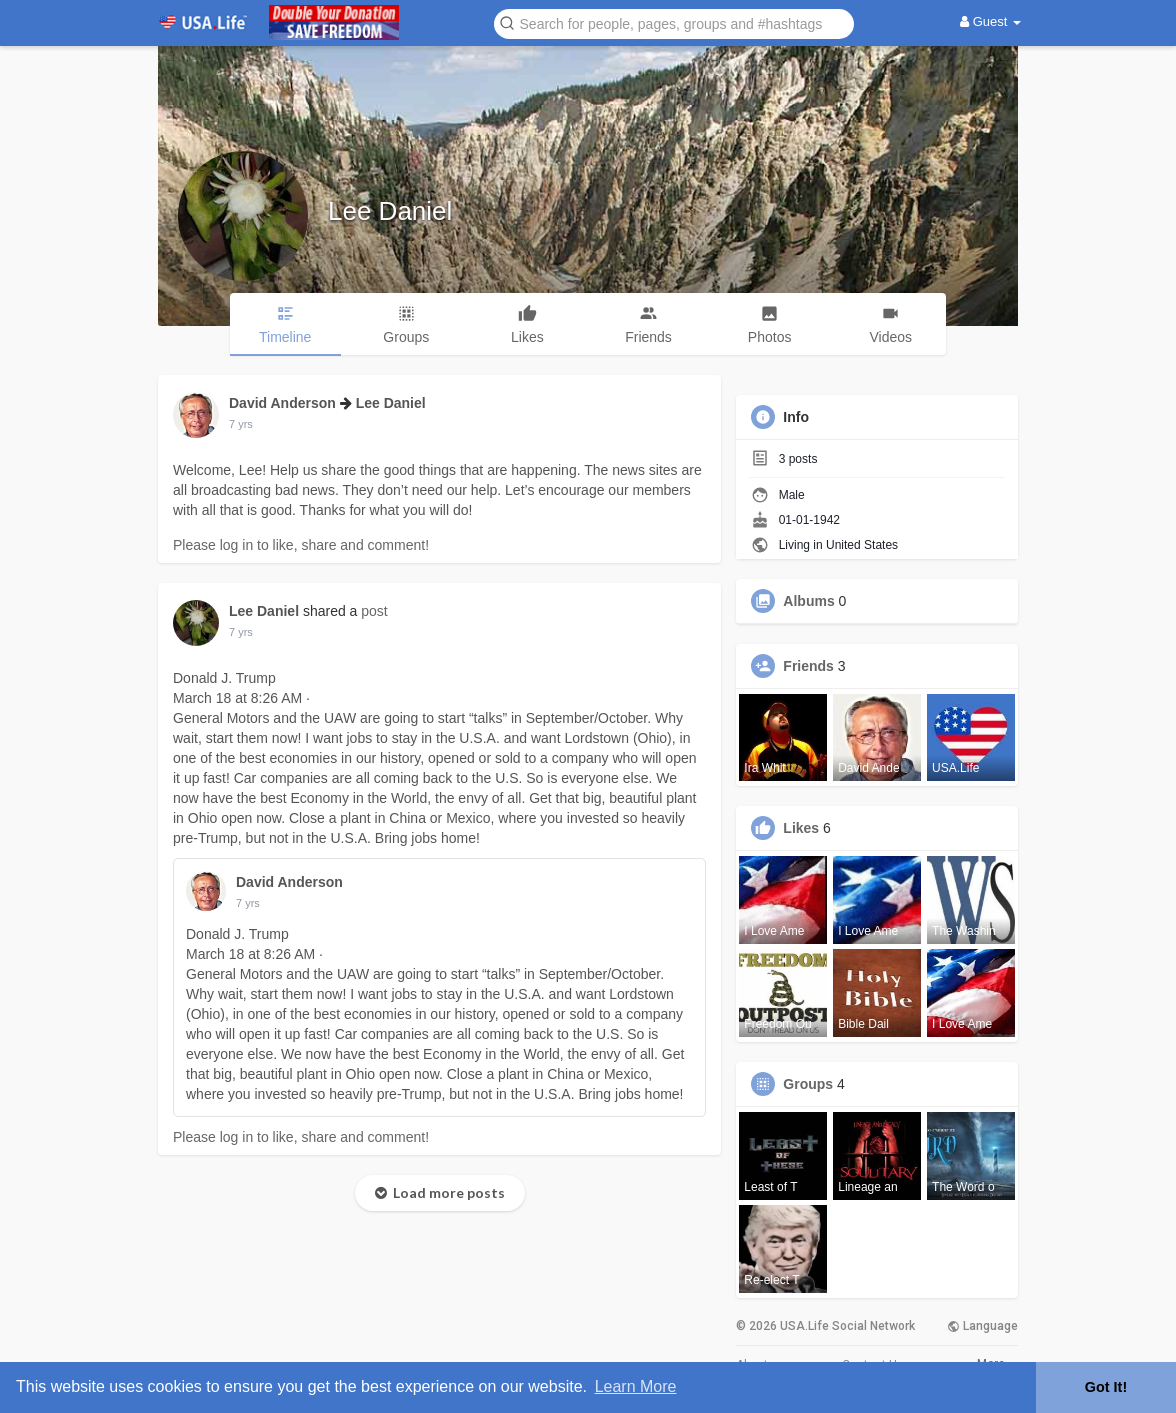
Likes (801, 828)
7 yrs (241, 424)
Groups (808, 1084)
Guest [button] (990, 21)
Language (982, 1326)
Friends (808, 666)
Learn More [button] (636, 1386)
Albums (808, 601)
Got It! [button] (1106, 1387)
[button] (674, 22)
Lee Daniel (390, 211)
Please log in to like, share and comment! (301, 545)
